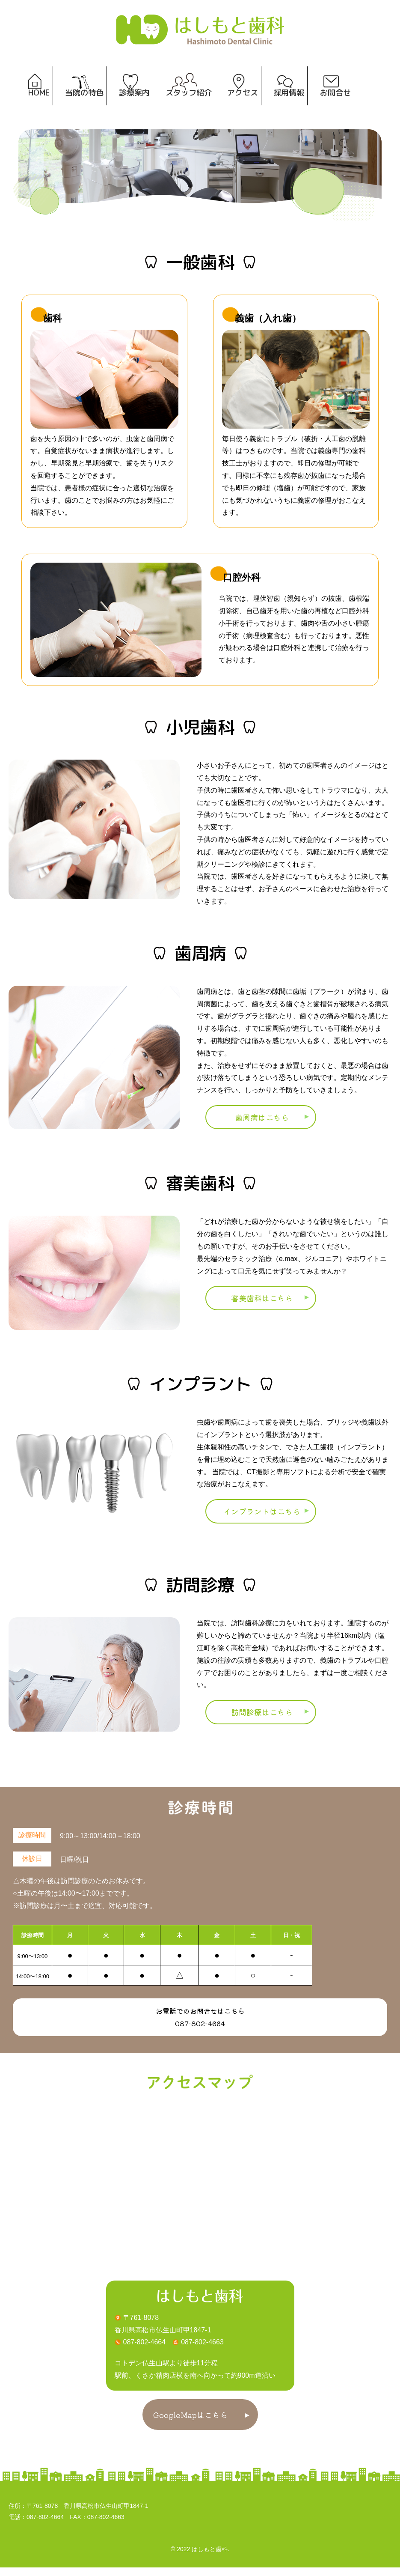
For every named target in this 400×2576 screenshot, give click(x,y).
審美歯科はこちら (262, 1306)
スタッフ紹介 (188, 104)
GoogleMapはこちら (190, 2423)
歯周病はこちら (262, 1125)
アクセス (244, 104)
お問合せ (338, 104)
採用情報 (291, 104)
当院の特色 (82, 104)
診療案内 (133, 104)
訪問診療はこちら (262, 1720)
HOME (35, 104)
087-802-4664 (200, 2032)
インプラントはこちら (261, 1519)
